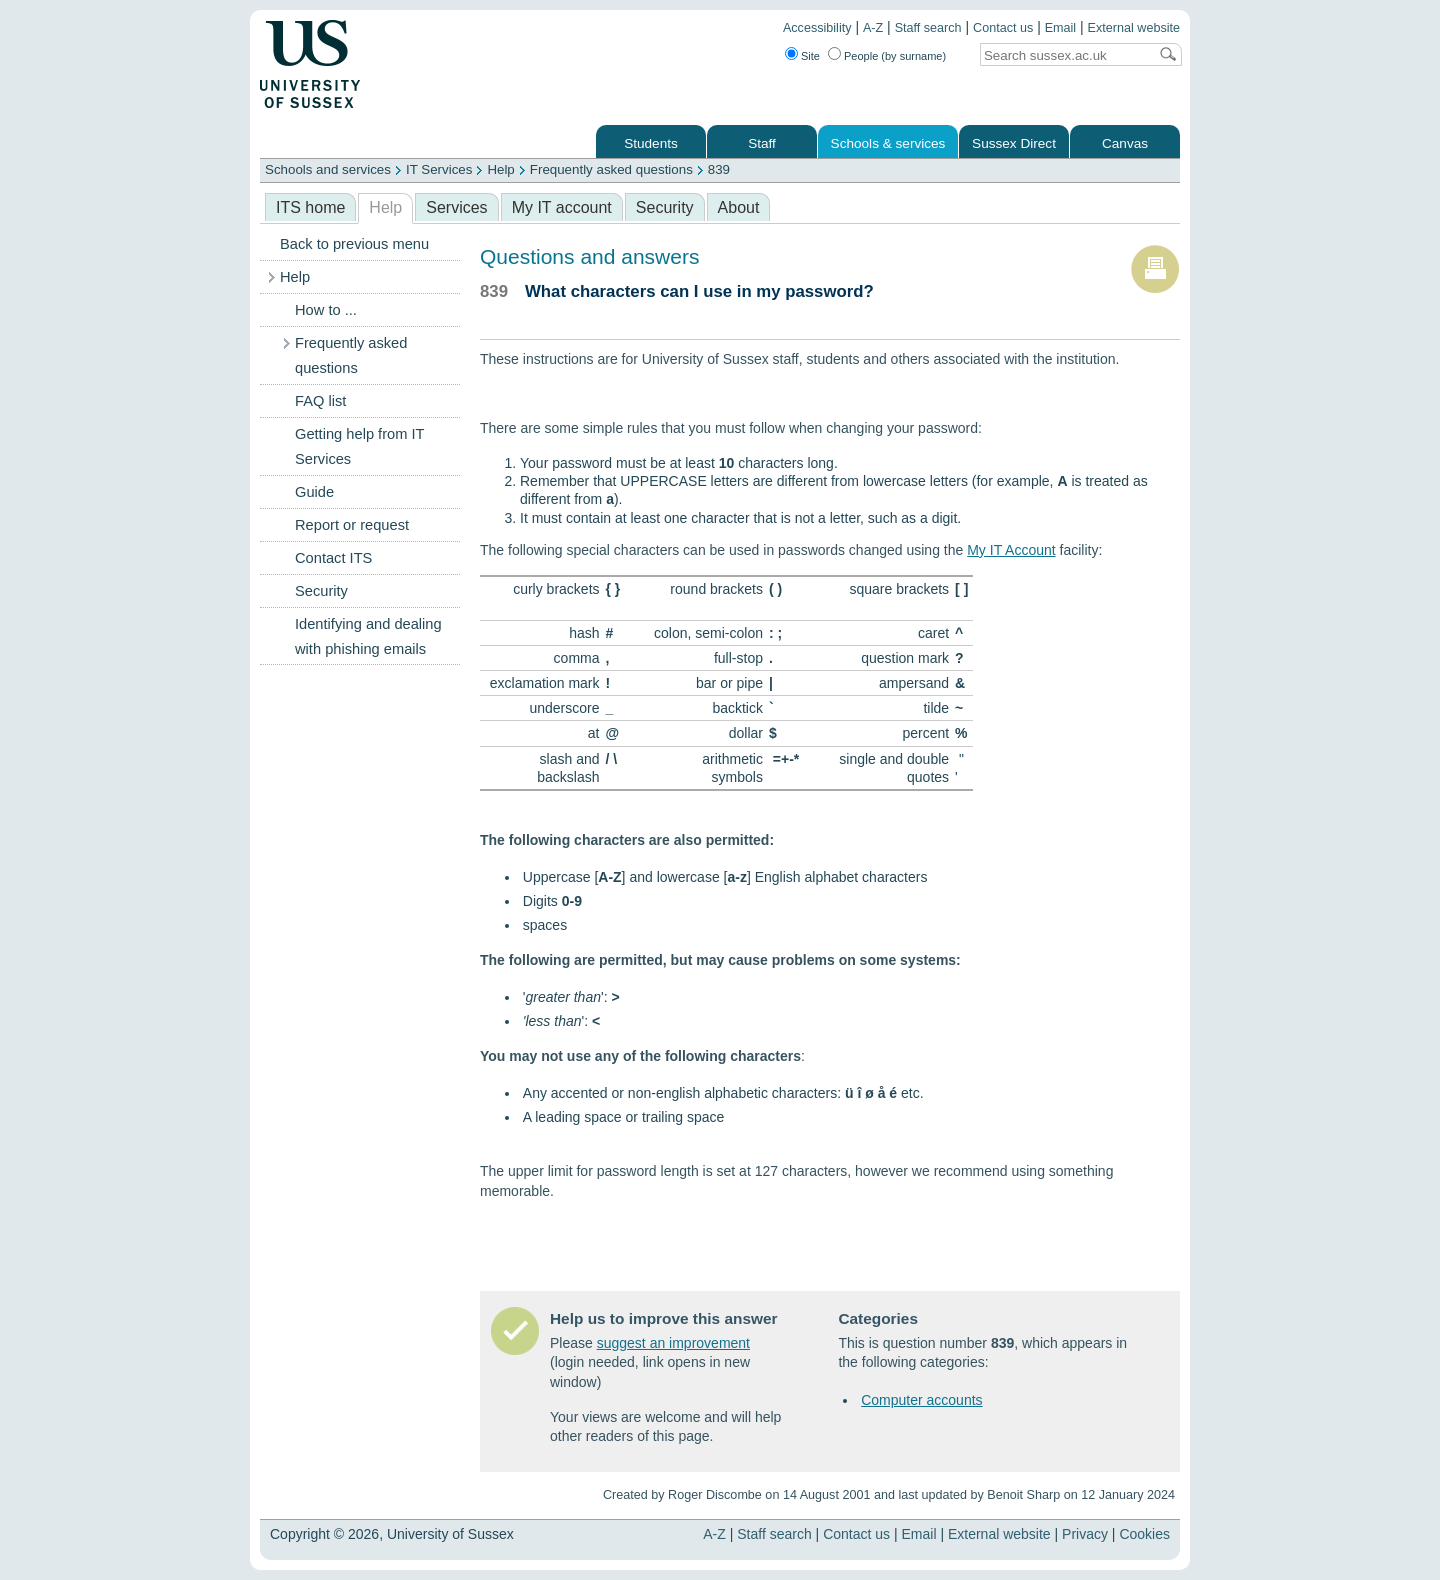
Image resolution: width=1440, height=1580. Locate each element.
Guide (314, 492)
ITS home (310, 207)
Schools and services (328, 169)
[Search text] (1064, 55)
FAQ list (320, 401)
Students (651, 143)
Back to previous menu (354, 244)
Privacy (1085, 1534)
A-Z (873, 28)
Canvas (1125, 143)
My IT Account (1011, 550)
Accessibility (817, 28)
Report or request (352, 525)
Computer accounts (921, 1400)
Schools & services (888, 143)
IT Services (439, 169)
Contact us (1003, 28)
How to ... (326, 310)
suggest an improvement (673, 1343)
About (739, 207)
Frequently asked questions (611, 169)
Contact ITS (333, 558)
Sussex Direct (1014, 143)
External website (1134, 28)
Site (810, 56)
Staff (762, 143)
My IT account (562, 207)
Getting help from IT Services (359, 446)
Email (1061, 28)
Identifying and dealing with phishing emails (368, 636)
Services (456, 207)
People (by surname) (895, 56)
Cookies (1144, 1534)
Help (500, 169)
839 (719, 169)
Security (665, 207)
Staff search (928, 28)
